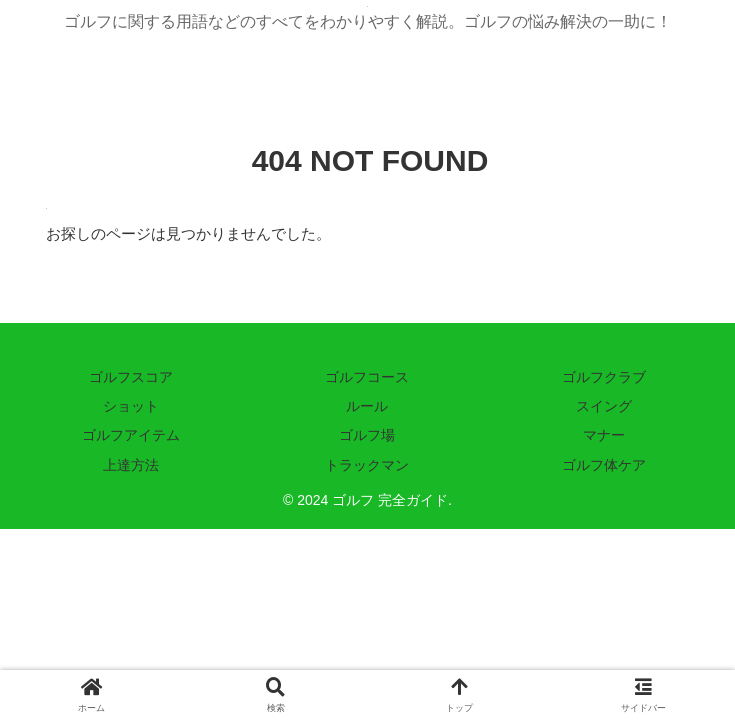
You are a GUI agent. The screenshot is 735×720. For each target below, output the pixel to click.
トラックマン (367, 465)
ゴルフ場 (367, 435)
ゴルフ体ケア (604, 465)
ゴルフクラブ (604, 377)
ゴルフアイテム (131, 435)
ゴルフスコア (131, 377)
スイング (604, 406)
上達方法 (131, 465)
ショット (131, 406)
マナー (604, 435)
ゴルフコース (367, 377)
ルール (367, 406)
